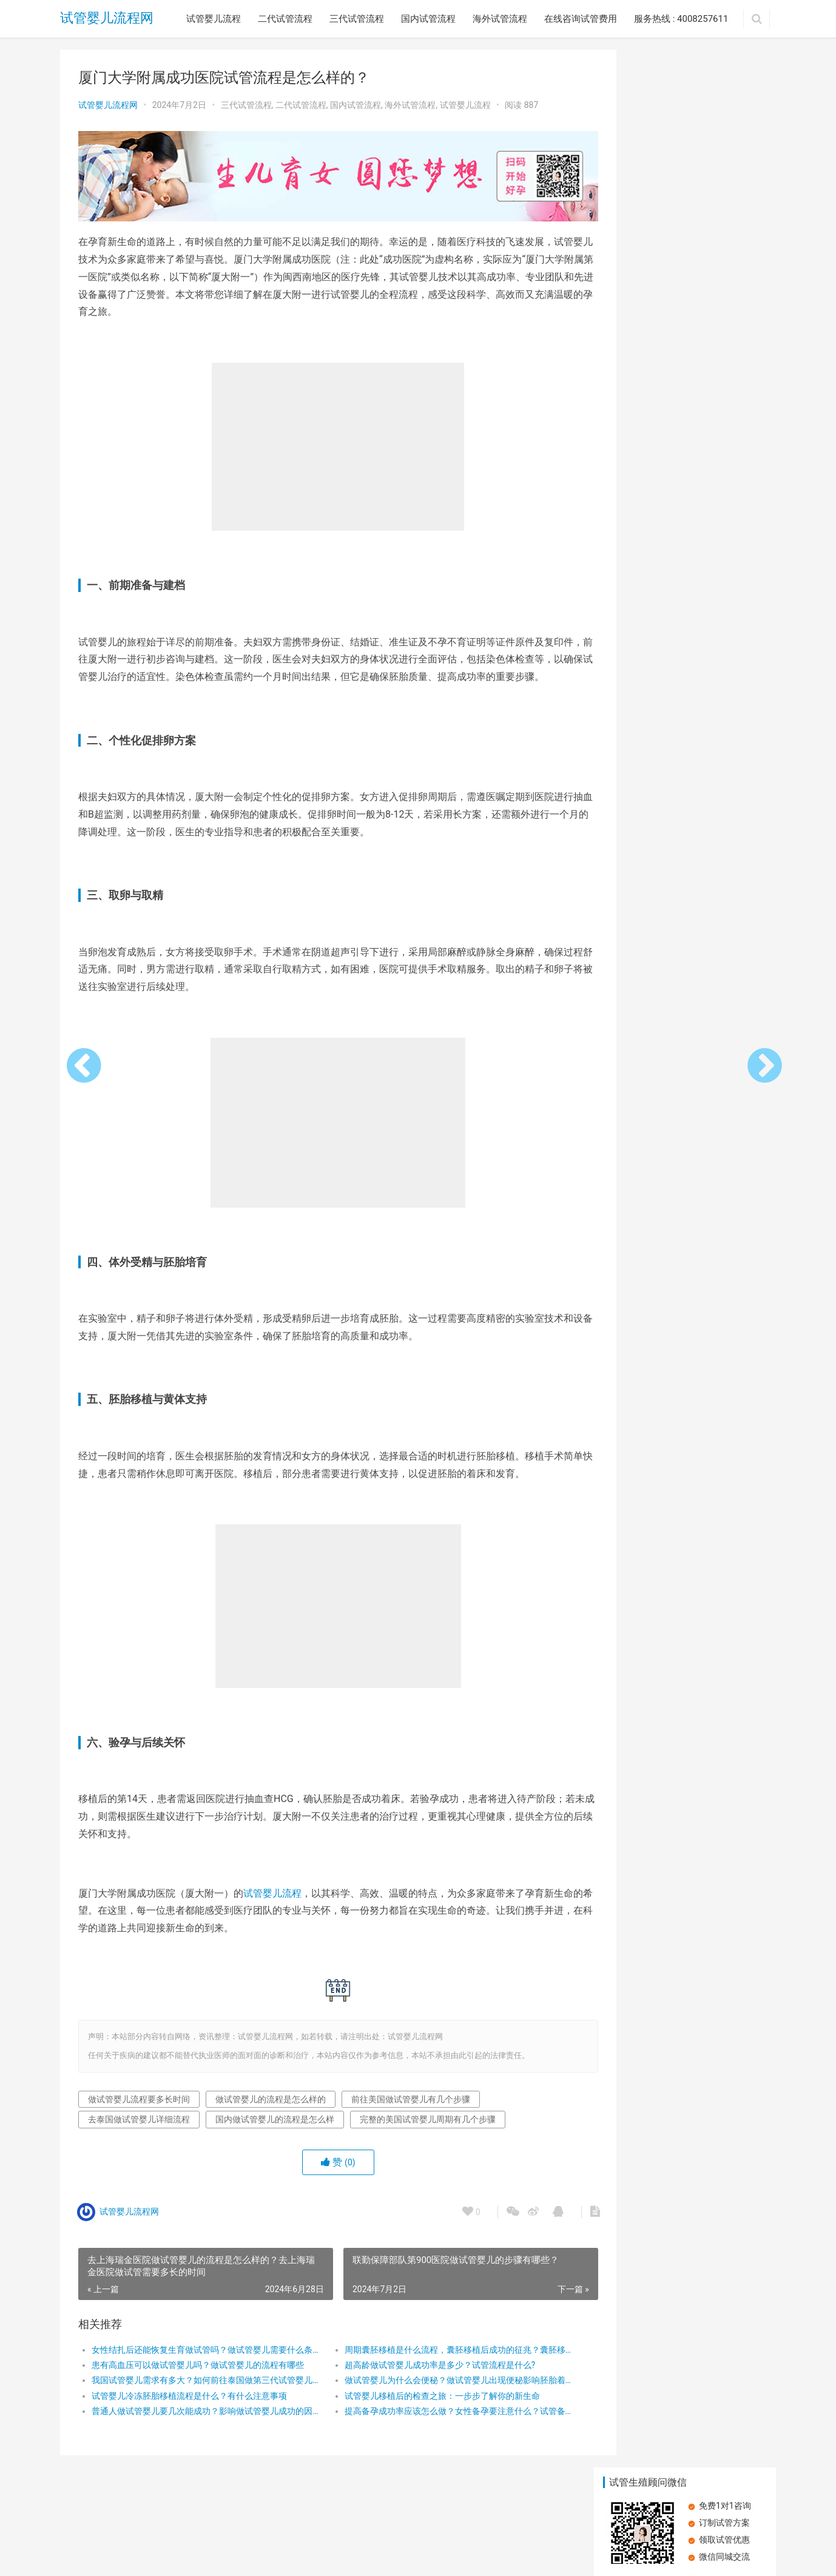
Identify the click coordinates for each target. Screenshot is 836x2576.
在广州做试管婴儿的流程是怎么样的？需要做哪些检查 (724, 510)
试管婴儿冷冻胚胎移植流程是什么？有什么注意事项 (189, 2407)
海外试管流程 (500, 18)
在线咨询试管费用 (580, 18)
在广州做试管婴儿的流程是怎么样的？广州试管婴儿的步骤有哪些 (724, 597)
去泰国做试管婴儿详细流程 (139, 2131)
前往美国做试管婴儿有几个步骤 (410, 2110)
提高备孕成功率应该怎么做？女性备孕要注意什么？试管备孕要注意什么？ (433, 2422)
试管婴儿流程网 (106, 18)
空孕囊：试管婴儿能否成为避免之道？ (639, 337)
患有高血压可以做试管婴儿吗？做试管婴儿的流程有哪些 (197, 2376)
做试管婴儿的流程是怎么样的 (270, 2110)
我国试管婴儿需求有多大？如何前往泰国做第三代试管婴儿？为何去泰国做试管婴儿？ (197, 2391)
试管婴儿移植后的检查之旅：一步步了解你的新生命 (424, 2407)
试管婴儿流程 (213, 18)
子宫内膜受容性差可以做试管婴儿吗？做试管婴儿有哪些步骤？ (724, 250)
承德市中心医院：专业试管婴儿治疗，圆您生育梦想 (724, 423)
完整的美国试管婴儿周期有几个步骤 (428, 2131)
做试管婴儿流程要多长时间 (139, 2110)
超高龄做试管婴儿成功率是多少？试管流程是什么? (422, 2376)
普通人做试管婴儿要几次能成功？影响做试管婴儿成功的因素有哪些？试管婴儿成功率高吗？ (197, 2422)
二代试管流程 (285, 18)
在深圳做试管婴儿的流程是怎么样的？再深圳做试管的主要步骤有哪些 (639, 597)
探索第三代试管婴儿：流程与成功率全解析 (639, 423)
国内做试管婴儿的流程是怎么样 (274, 2131)
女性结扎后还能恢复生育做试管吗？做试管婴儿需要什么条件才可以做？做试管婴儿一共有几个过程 (197, 2361)
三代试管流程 (356, 18)
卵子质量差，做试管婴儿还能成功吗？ (639, 510)
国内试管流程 (428, 18)
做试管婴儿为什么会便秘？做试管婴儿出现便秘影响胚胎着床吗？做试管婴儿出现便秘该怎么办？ (433, 2391)
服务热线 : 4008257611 (681, 18)
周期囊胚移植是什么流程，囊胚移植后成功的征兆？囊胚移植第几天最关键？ (433, 2361)
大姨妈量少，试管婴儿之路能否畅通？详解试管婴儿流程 (724, 337)
